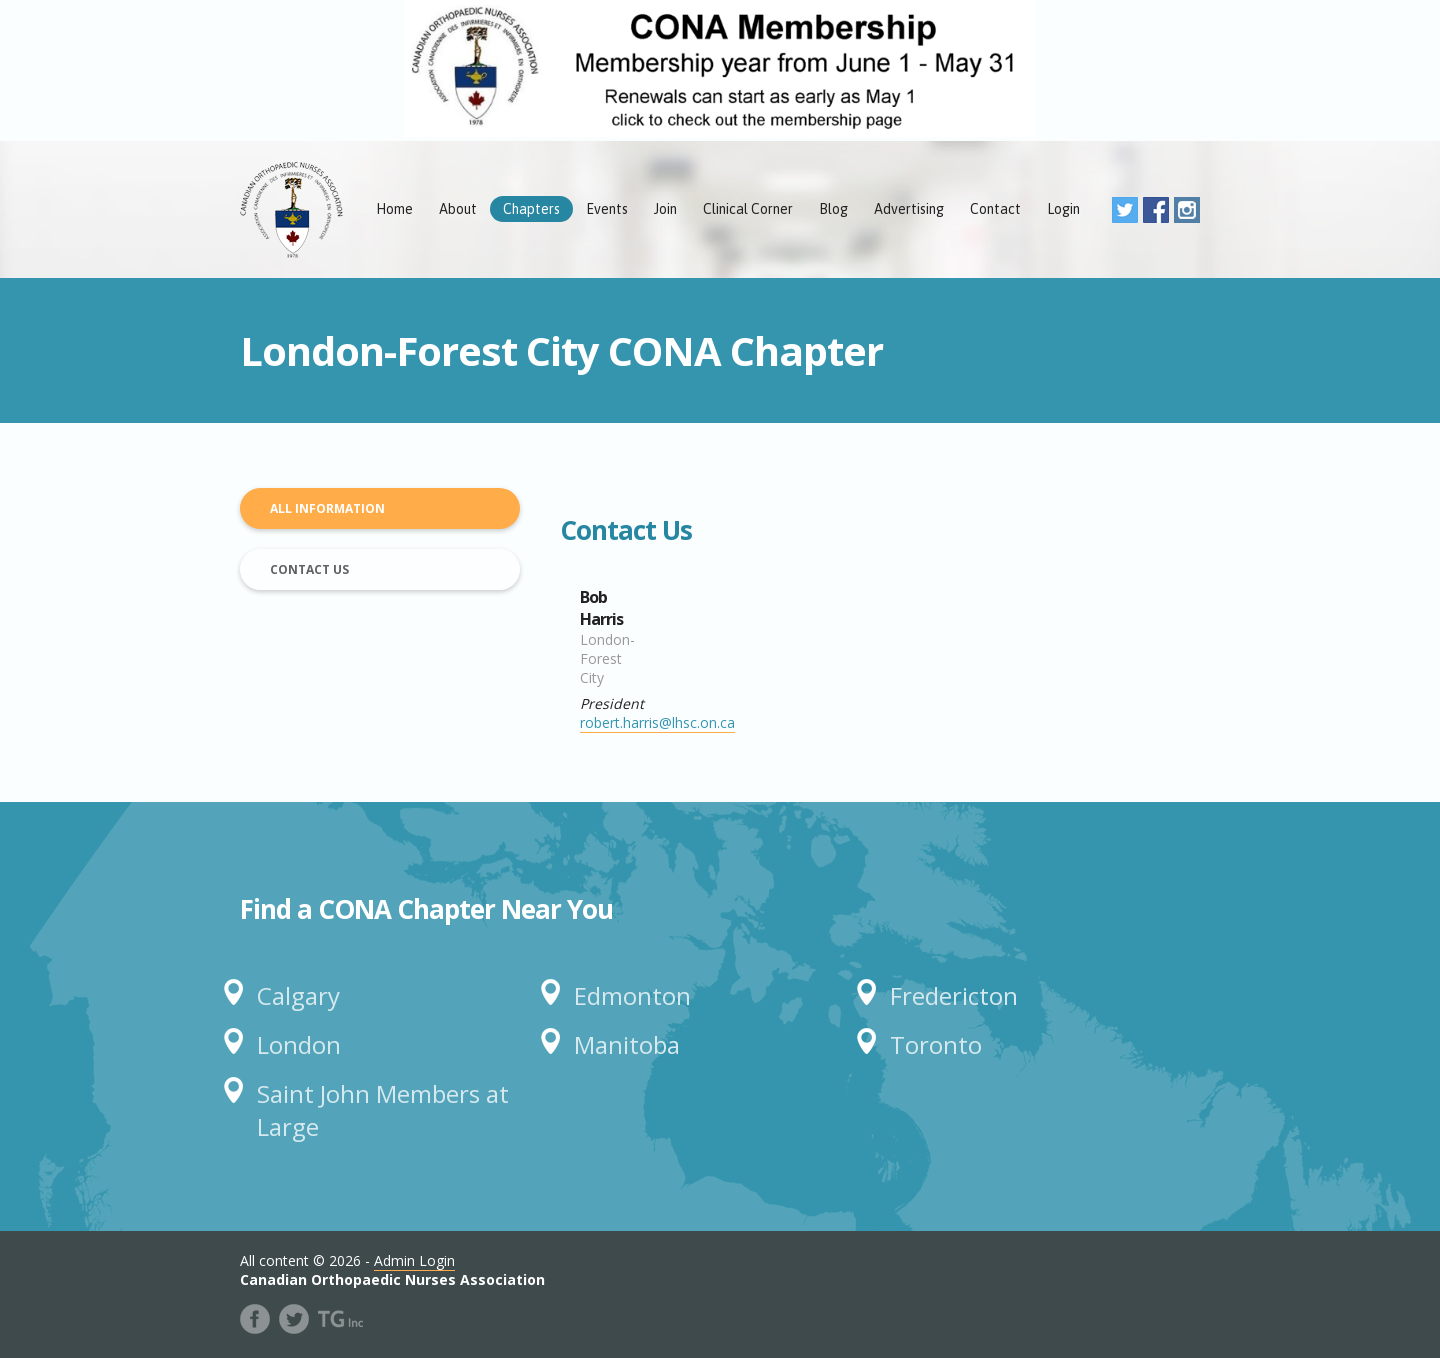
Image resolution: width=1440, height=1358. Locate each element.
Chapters (531, 209)
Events (607, 209)
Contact (995, 209)
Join (665, 209)
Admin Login (414, 1260)
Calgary (298, 995)
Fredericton (954, 995)
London (299, 1044)
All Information (327, 508)
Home (394, 209)
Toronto (936, 1044)
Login (1063, 209)
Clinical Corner (748, 209)
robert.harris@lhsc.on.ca (657, 722)
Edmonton (632, 995)
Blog (833, 209)
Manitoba (627, 1044)
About (458, 209)
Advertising (909, 209)
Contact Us (309, 569)
